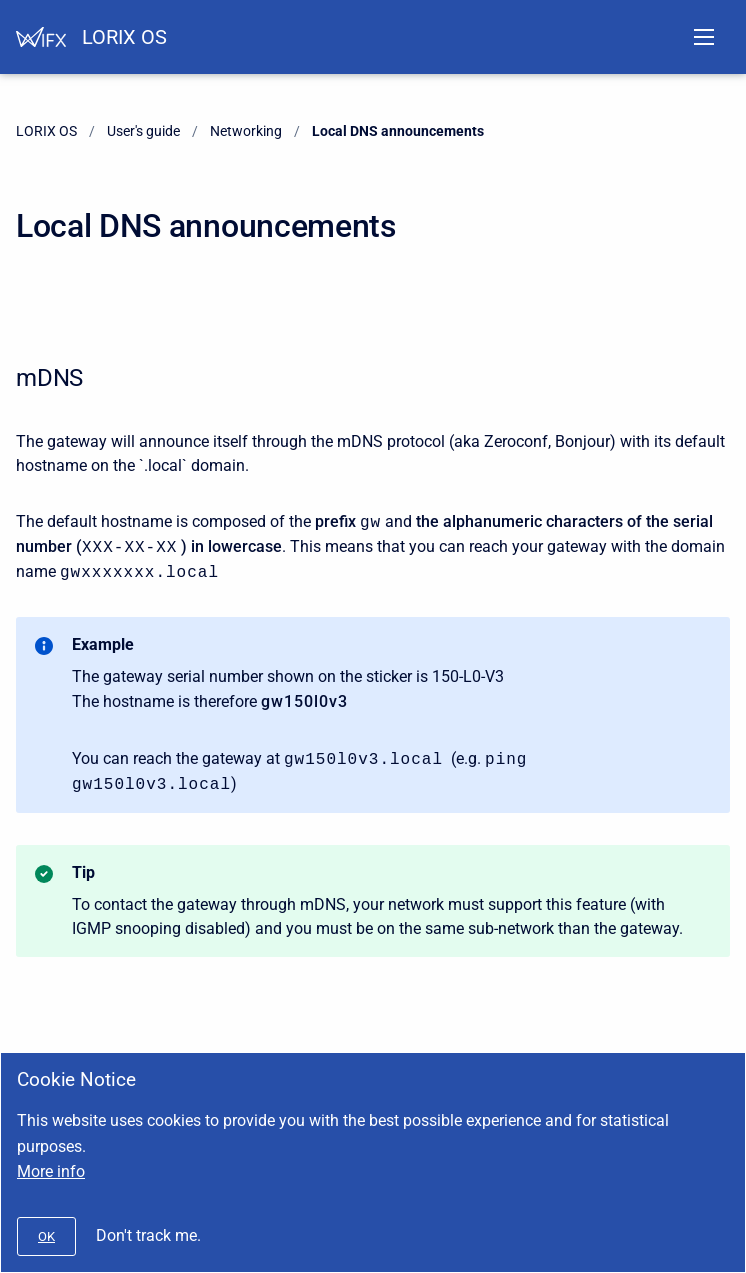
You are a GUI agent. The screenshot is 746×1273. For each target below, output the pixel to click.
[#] (46, 1236)
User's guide (143, 131)
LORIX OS (124, 37)
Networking (246, 131)
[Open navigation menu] (704, 37)
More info (51, 1171)
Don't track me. (148, 1235)
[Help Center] (41, 37)
